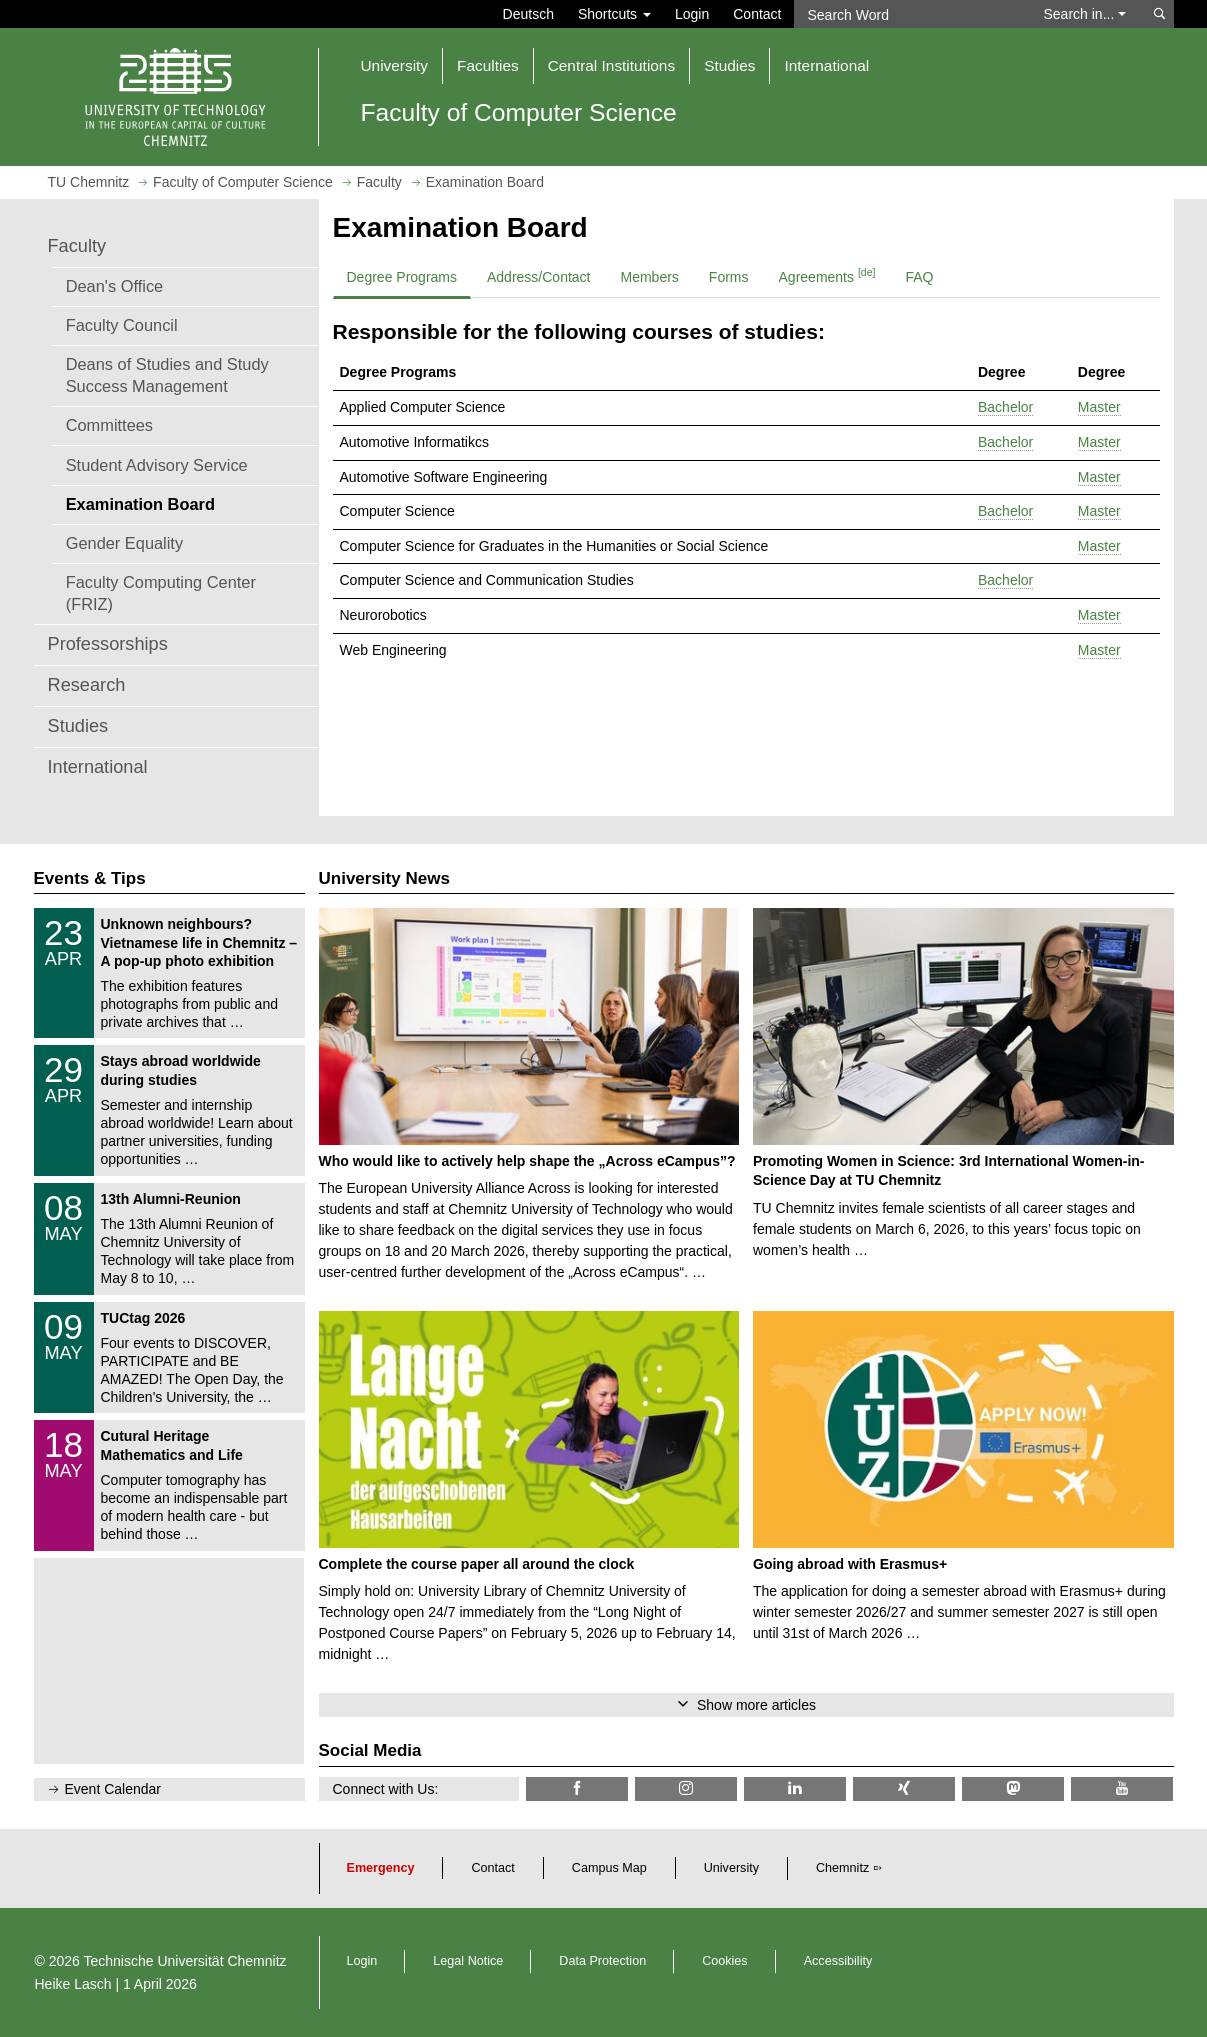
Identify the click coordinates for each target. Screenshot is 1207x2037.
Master (1099, 407)
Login (692, 14)
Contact (757, 14)
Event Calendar (113, 1789)
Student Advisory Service (157, 465)
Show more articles (756, 1705)
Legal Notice (468, 1961)
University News (384, 878)
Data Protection (602, 1961)
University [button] (395, 65)
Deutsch (528, 14)
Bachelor (1005, 407)
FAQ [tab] (919, 277)
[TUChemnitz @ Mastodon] (1013, 1788)
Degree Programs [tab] (402, 277)
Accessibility (838, 1961)
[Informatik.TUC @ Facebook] (577, 1788)
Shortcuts (614, 14)
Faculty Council (122, 325)
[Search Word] (909, 14)
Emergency (381, 1868)
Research (87, 685)
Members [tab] (650, 277)
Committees (109, 425)
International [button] (826, 65)
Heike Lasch (73, 1984)
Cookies (725, 1961)
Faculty (77, 246)
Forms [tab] (729, 277)
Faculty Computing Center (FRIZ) (161, 593)
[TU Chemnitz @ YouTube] (1122, 1788)
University (731, 1868)
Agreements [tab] (827, 275)
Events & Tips (90, 878)
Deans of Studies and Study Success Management (167, 375)
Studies (78, 726)
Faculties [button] (488, 65)
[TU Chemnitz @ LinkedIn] (795, 1788)
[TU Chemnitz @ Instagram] (686, 1788)
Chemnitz (842, 1868)
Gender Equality (124, 543)
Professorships (108, 644)
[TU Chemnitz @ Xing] (904, 1788)
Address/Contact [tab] (539, 277)
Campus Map (609, 1868)
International (98, 767)
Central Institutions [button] (611, 65)
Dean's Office (114, 286)
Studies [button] (729, 65)
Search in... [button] (1085, 14)
